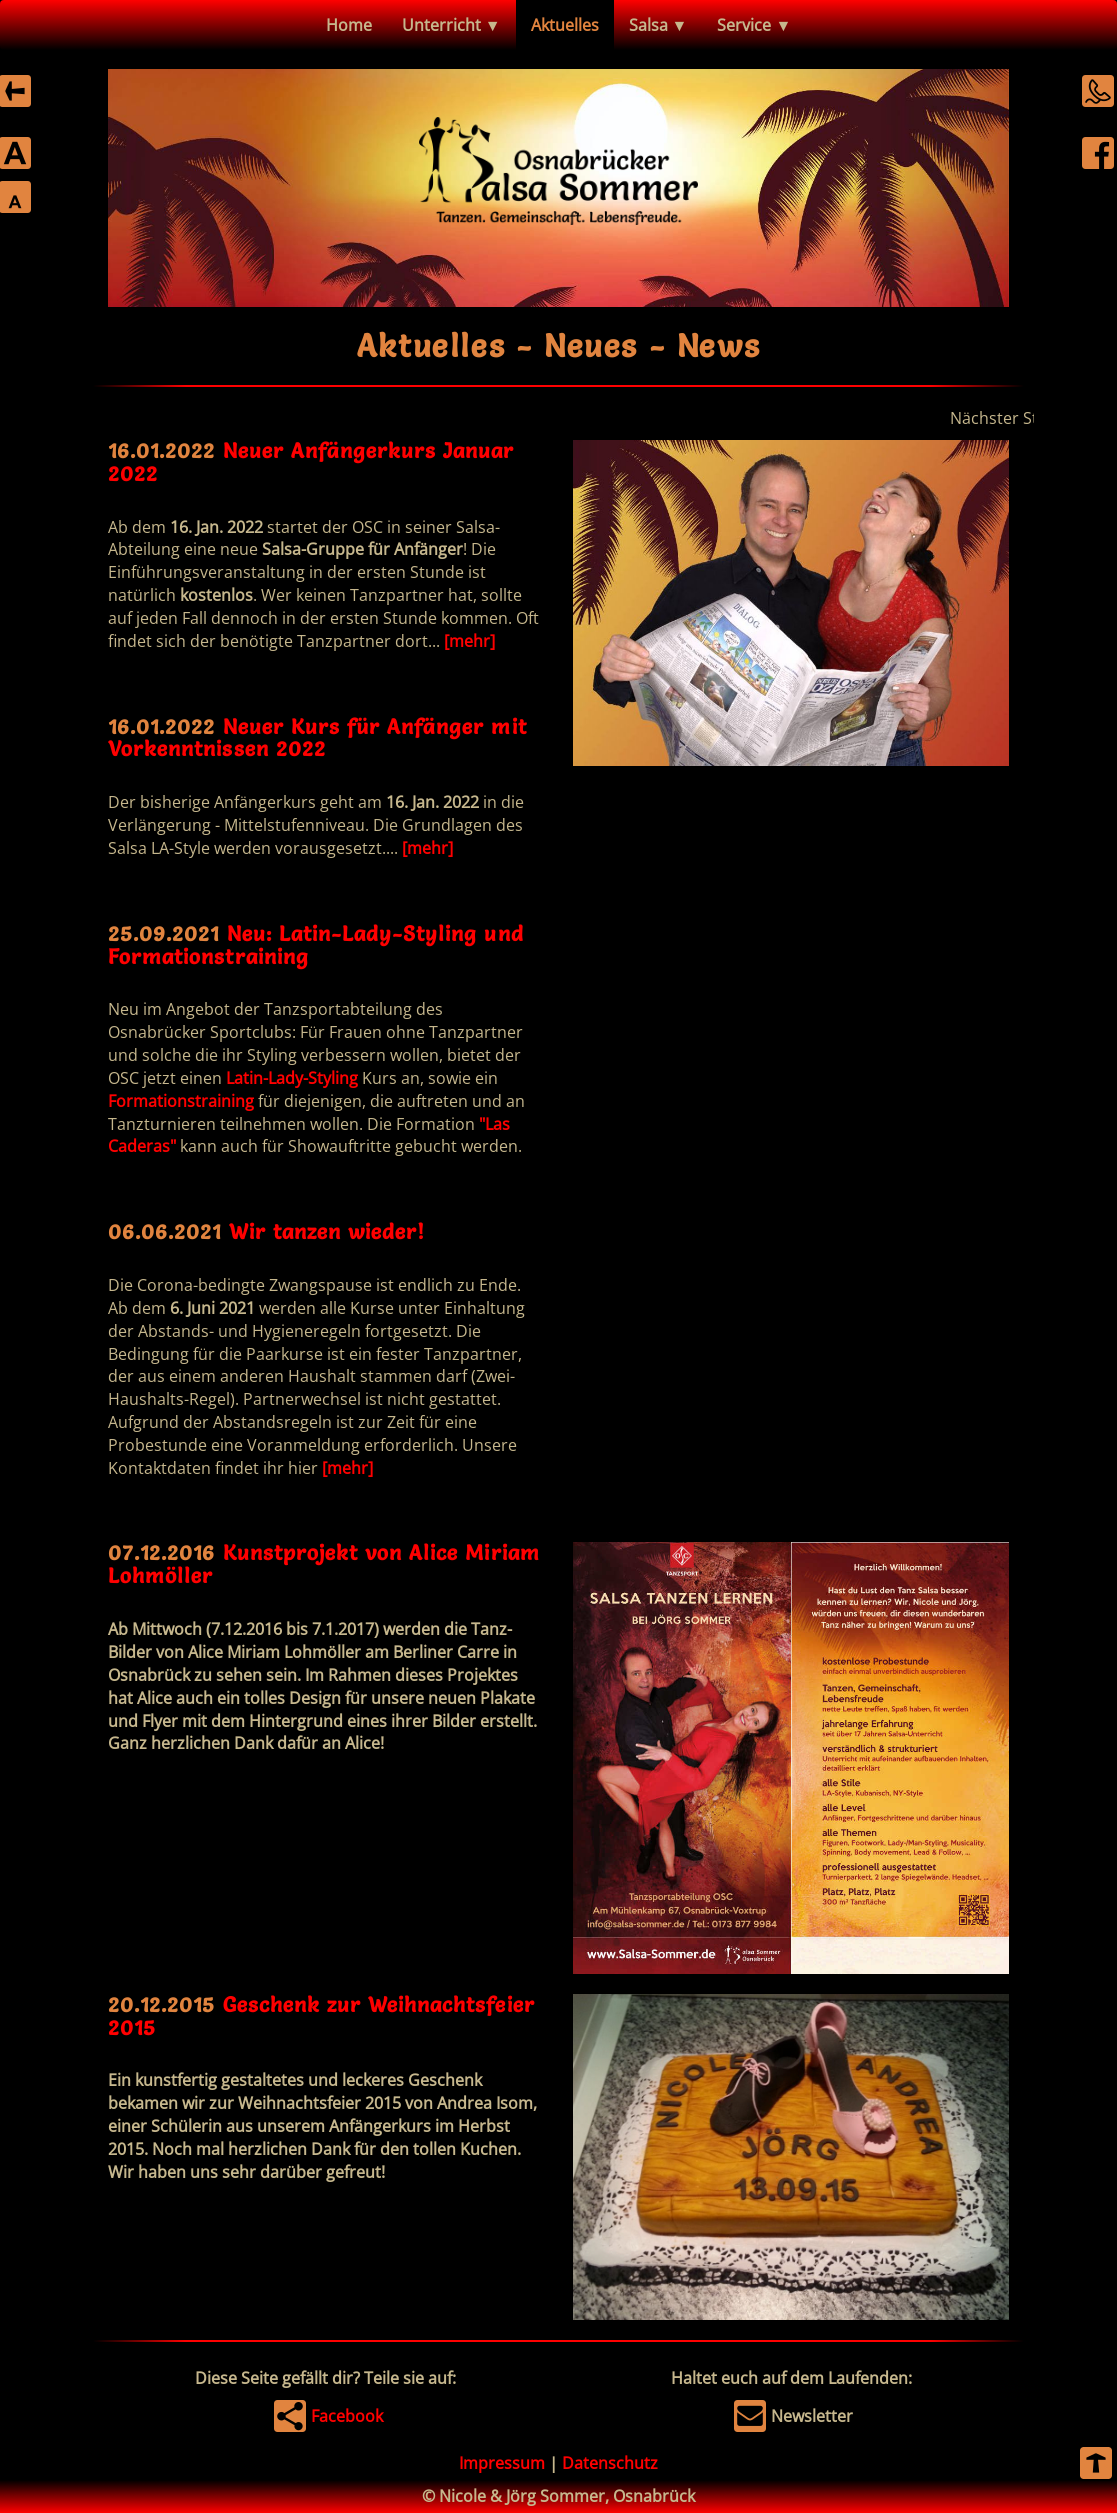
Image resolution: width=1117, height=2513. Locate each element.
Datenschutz (610, 2463)
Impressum (502, 2463)
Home (349, 25)
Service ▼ (754, 25)
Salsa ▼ (658, 25)
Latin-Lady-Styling (292, 1078)
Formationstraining (181, 1101)
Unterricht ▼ (451, 25)
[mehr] (469, 641)
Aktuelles (565, 25)
